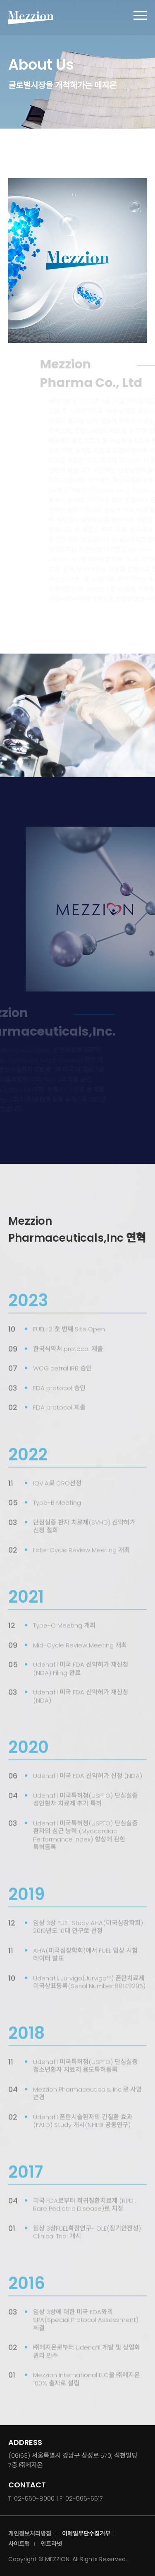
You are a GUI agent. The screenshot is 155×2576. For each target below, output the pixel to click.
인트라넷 (51, 2544)
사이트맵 (19, 2544)
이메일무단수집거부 (86, 2533)
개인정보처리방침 (29, 2533)
